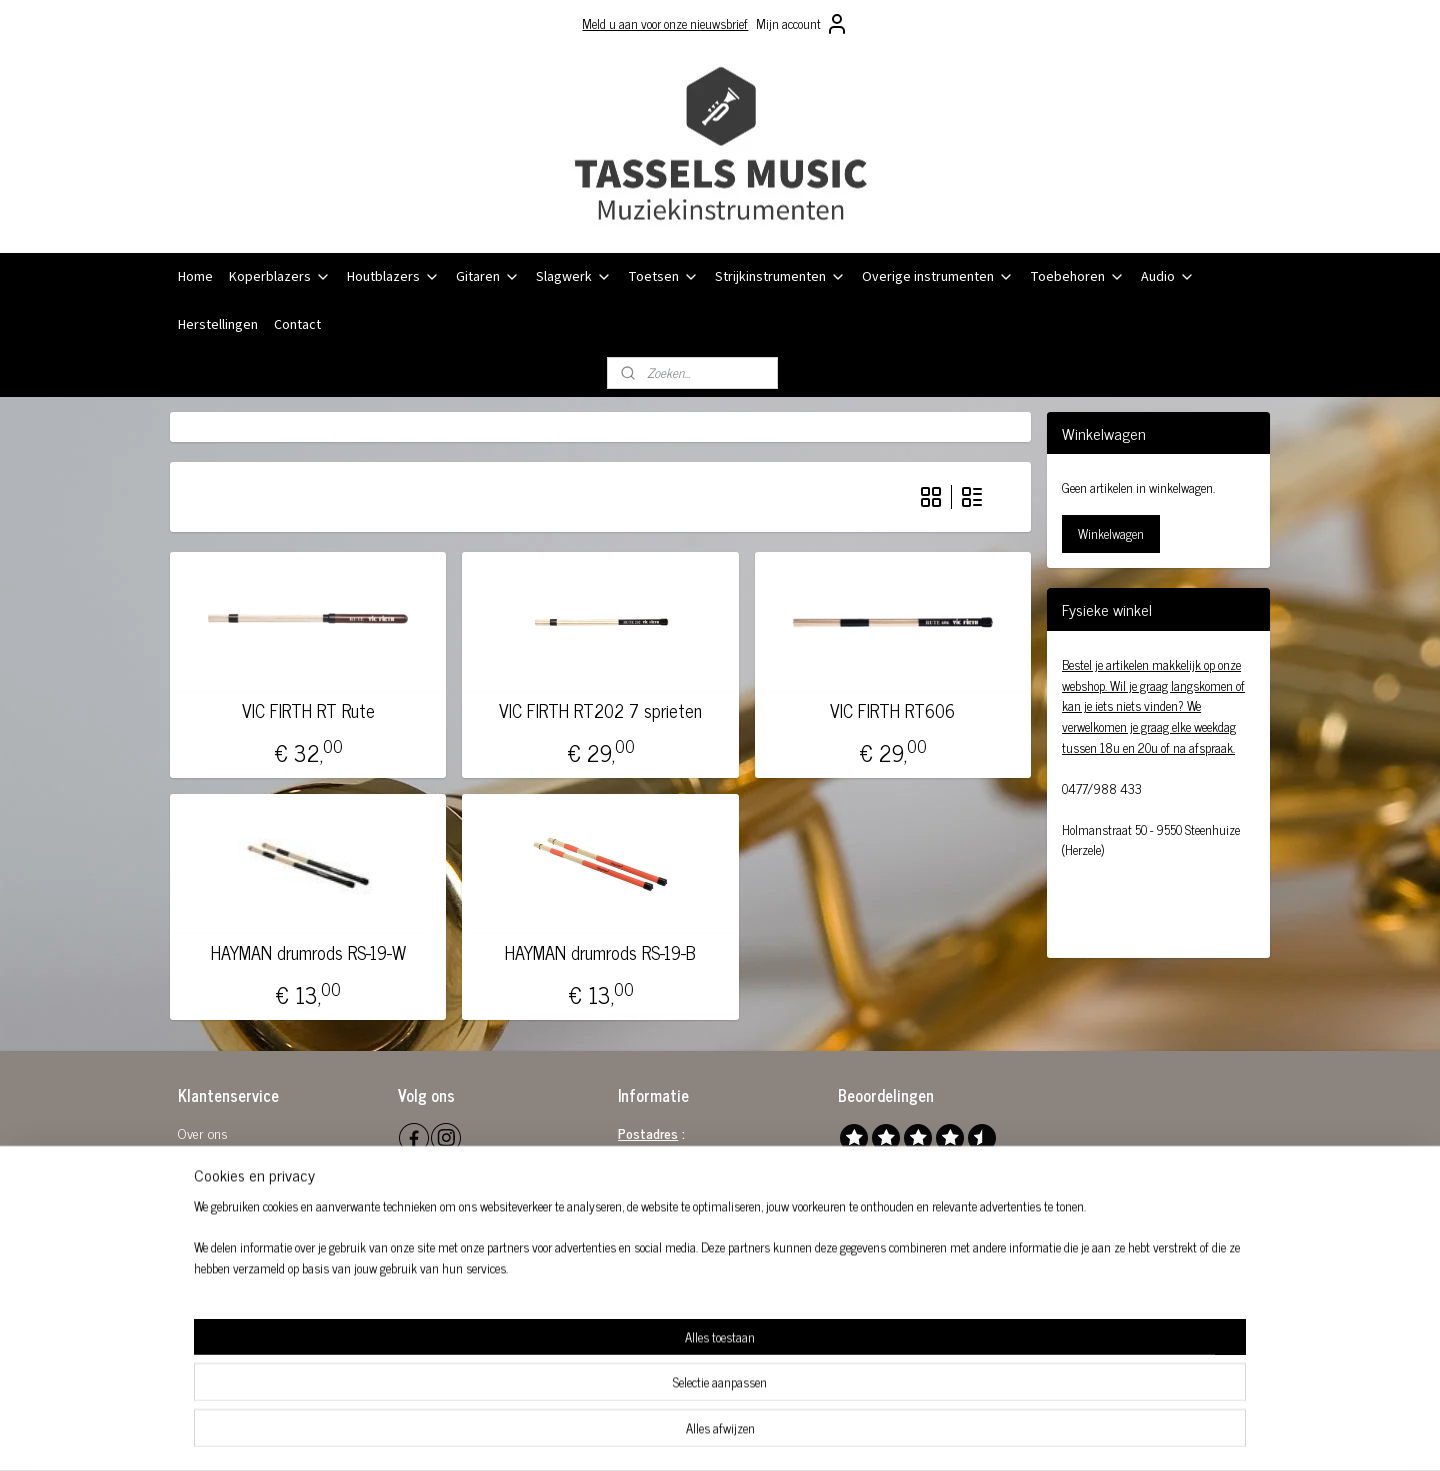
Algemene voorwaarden (241, 1155)
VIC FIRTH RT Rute (308, 711)
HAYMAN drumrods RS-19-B (600, 953)
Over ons (203, 1132)
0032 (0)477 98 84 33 (706, 1267)
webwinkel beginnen (753, 1434)
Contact (297, 325)
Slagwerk (574, 277)
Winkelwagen (1111, 533)
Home (195, 277)
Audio (1168, 277)
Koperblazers (280, 277)
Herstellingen (218, 325)
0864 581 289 (714, 1222)
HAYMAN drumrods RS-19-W (308, 953)
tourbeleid (218, 1177)
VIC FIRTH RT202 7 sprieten (600, 711)
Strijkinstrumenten (780, 277)
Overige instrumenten (938, 277)
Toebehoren (1077, 277)
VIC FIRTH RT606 (892, 711)
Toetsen (663, 277)
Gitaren (488, 277)
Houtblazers (393, 277)
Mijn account (802, 24)
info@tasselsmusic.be (699, 1244)
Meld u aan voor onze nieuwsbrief (665, 23)
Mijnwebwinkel (888, 1434)
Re (184, 1177)
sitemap (668, 1434)
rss (698, 1434)
